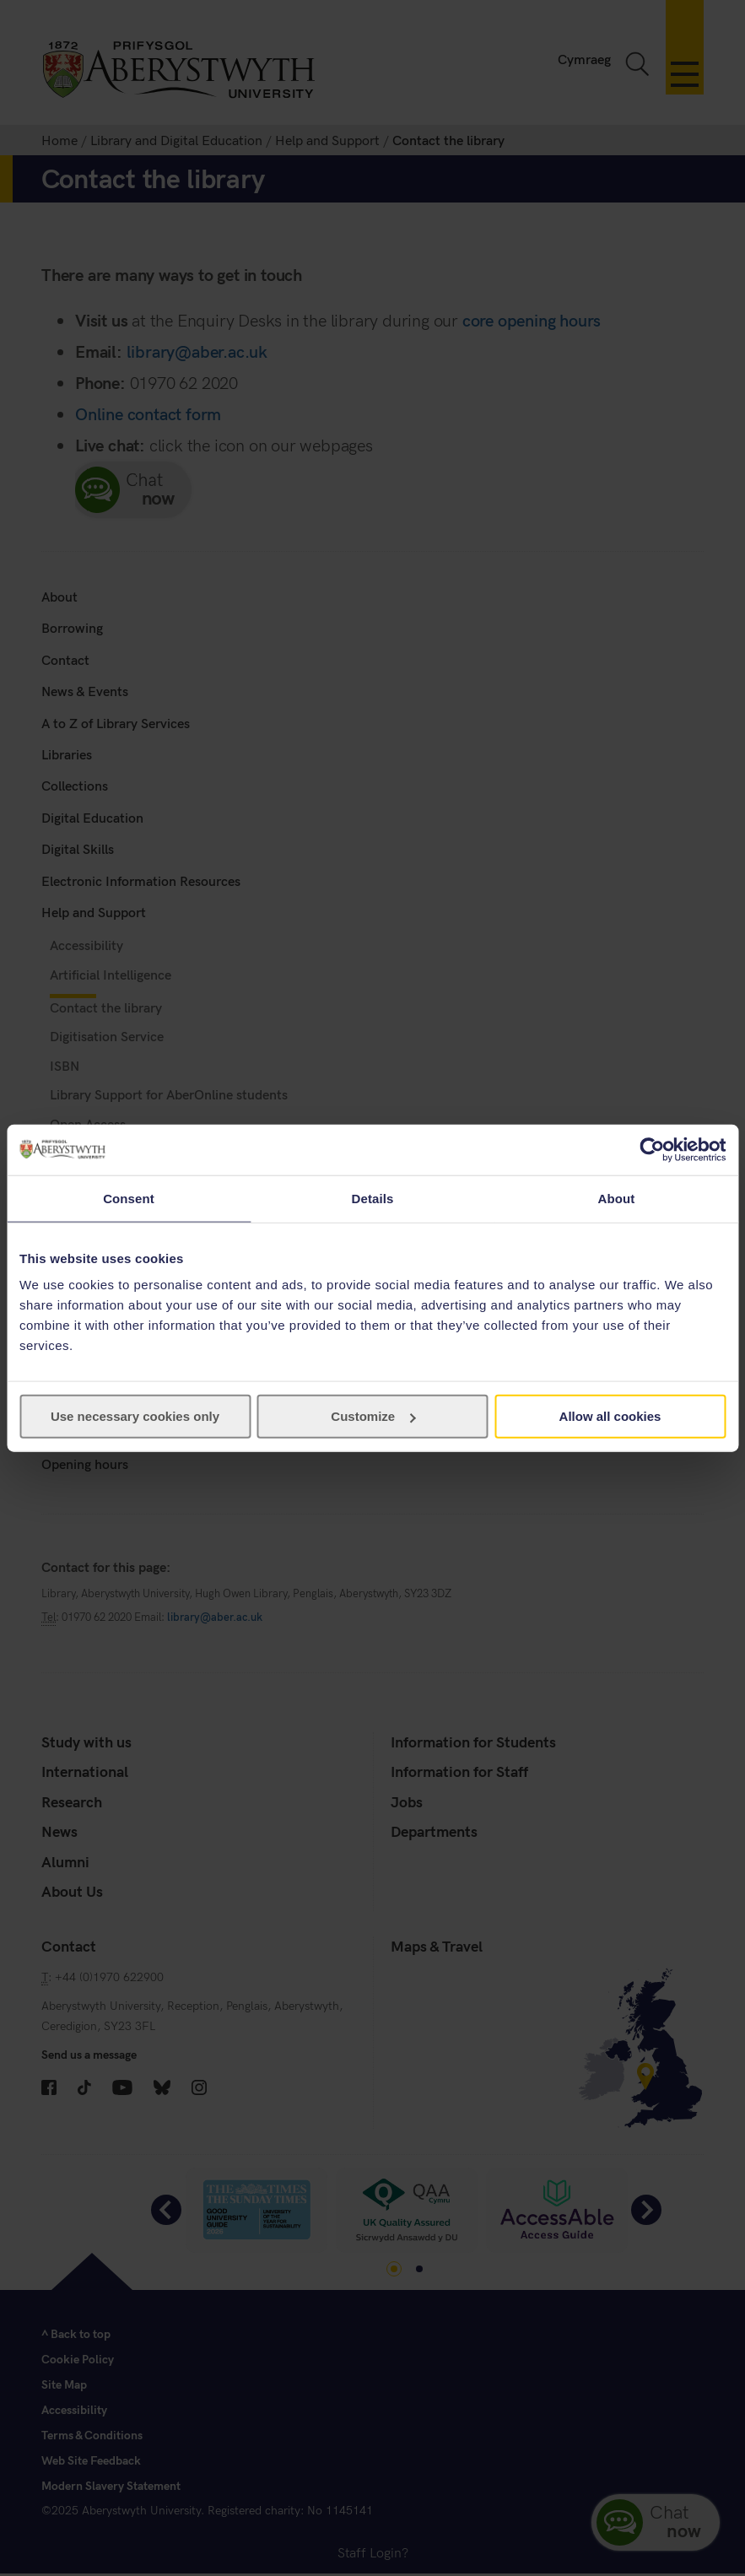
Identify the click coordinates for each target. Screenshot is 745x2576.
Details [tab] (373, 1198)
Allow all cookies (610, 1416)
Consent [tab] (128, 1198)
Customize (373, 1416)
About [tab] (616, 1198)
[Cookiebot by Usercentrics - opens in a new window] (652, 1149)
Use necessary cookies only (135, 1416)
